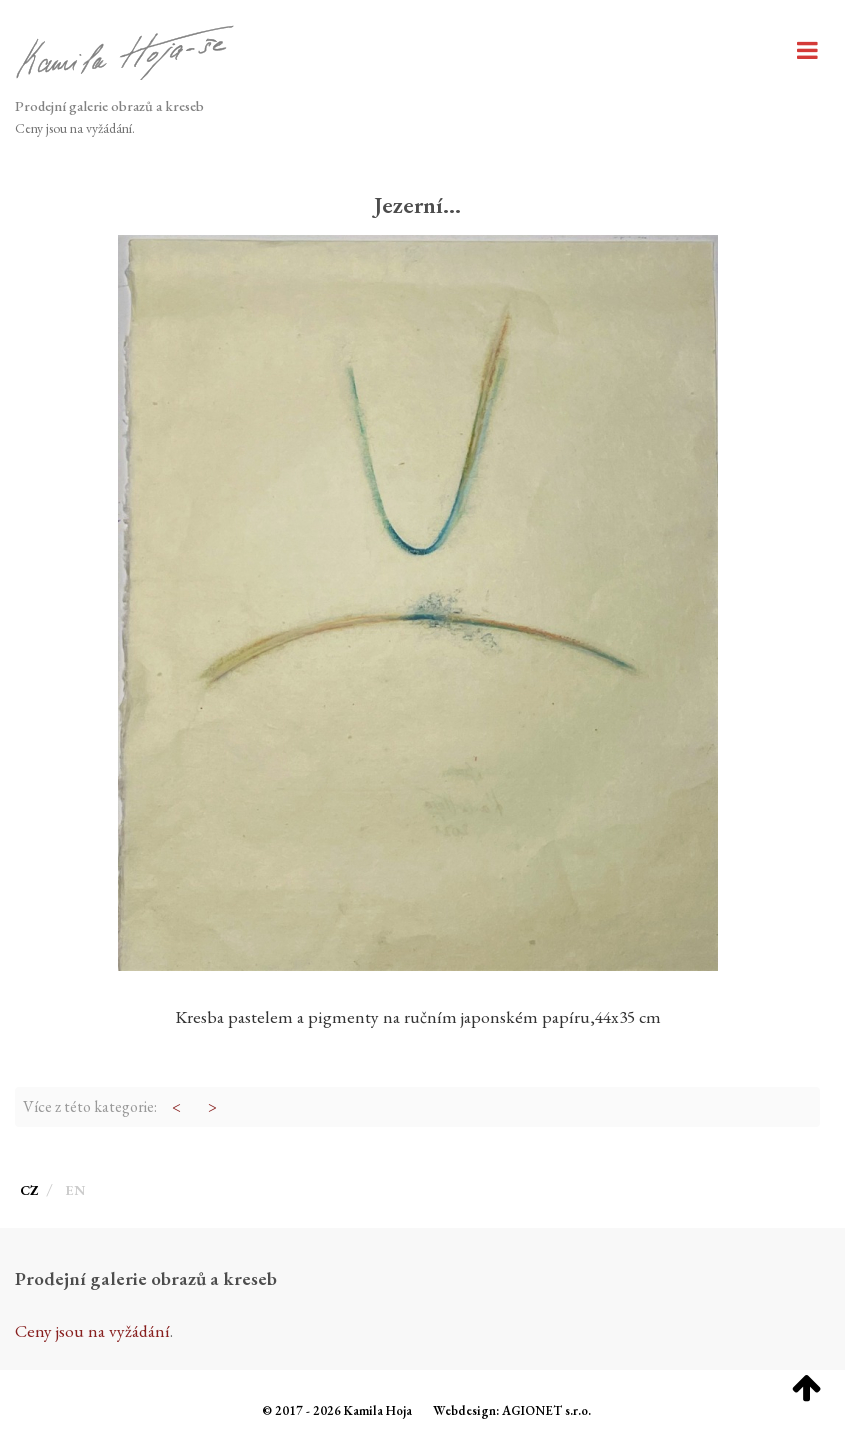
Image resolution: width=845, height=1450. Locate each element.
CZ (30, 1190)
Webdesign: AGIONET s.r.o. (512, 1410)
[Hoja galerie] (125, 54)
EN (75, 1190)
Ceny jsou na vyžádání (73, 128)
